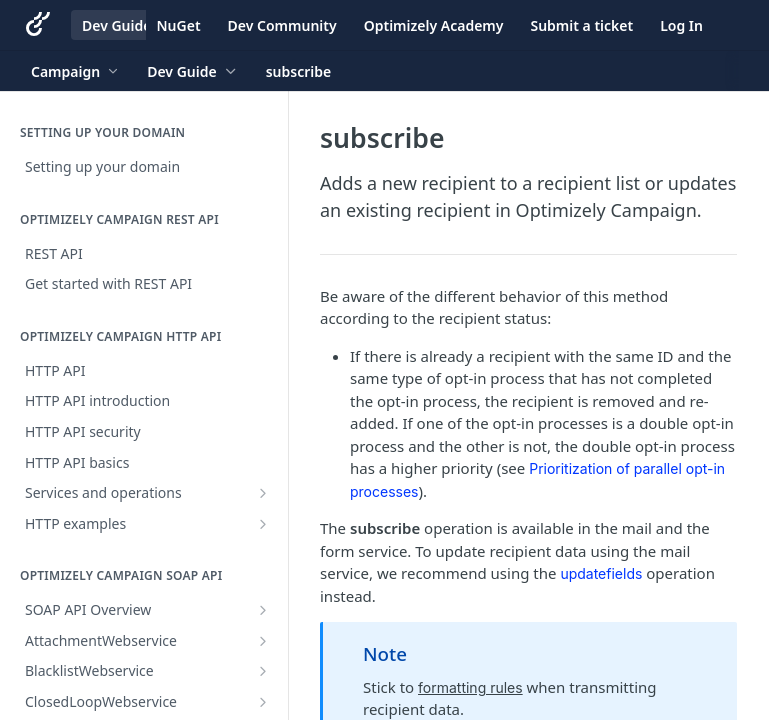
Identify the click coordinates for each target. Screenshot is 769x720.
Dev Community (282, 25)
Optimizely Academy (434, 25)
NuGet (179, 25)
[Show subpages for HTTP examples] (263, 524)
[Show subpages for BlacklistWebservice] (263, 671)
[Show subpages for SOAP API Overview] (263, 610)
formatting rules (470, 687)
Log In (681, 25)
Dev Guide (116, 25)
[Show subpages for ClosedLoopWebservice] (263, 702)
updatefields (601, 573)
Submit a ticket (581, 25)
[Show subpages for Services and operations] (263, 493)
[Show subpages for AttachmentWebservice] (263, 641)
